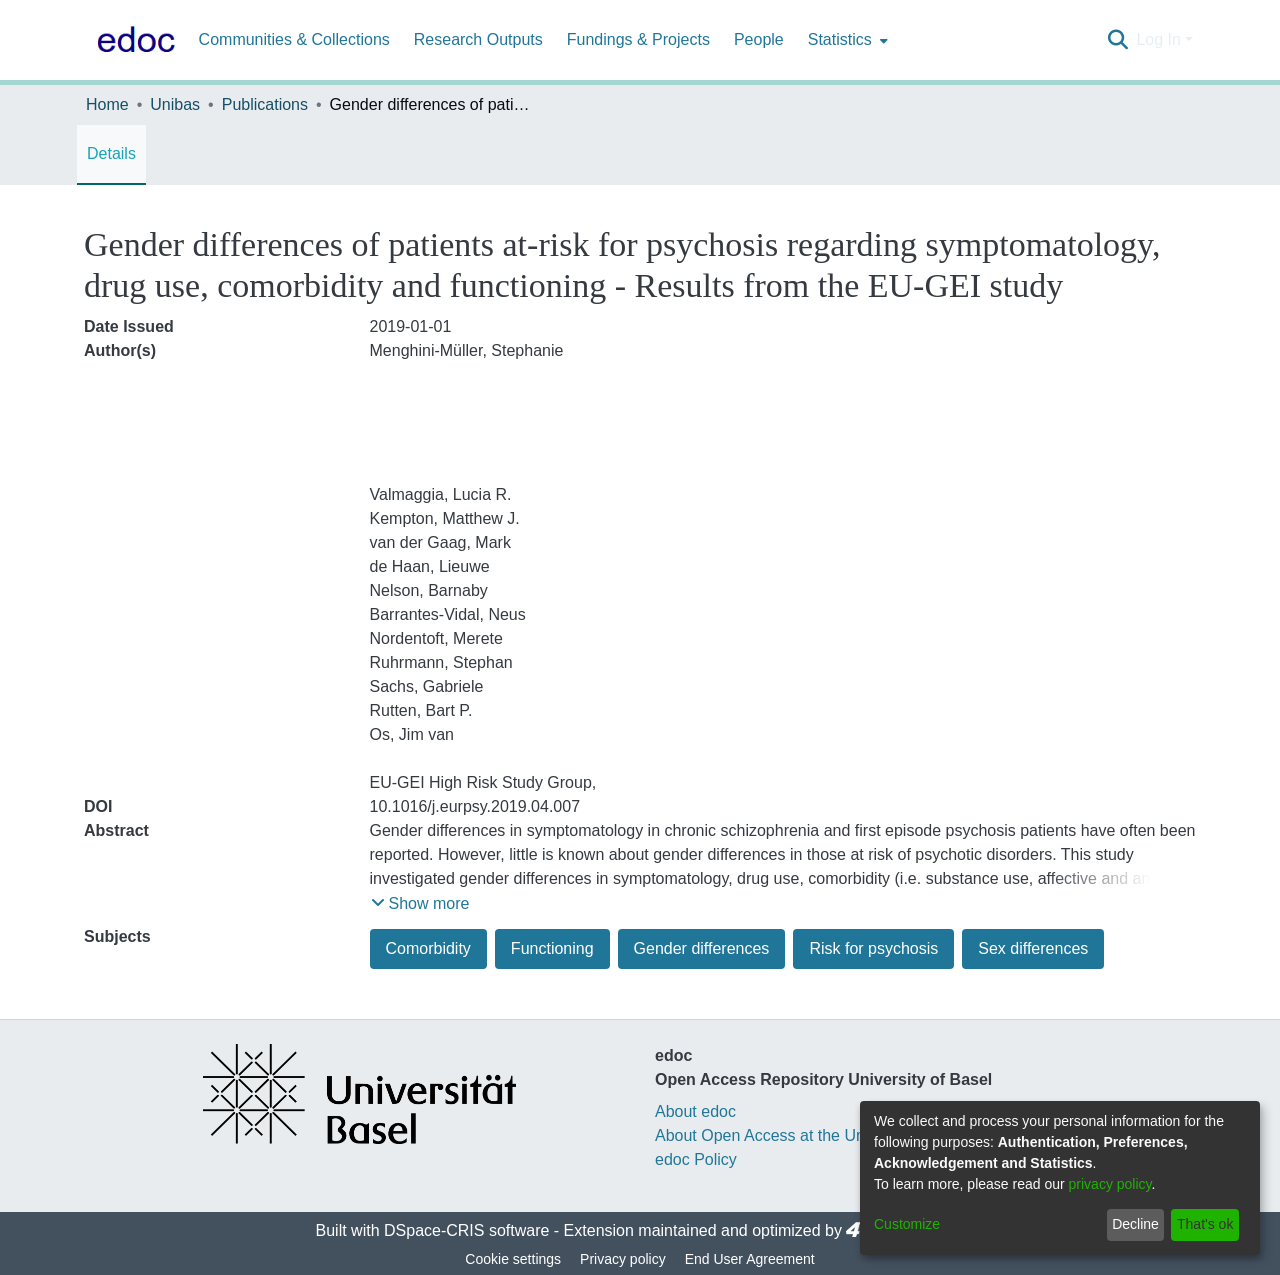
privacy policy (1110, 1184)
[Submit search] (1117, 40)
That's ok (1205, 1224)
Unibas (175, 104)
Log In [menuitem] (1158, 39)
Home (107, 104)
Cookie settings (513, 1259)
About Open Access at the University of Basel (816, 1135)
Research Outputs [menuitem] (478, 39)
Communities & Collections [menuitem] (294, 39)
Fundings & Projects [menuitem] (638, 39)
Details (111, 153)
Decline (1135, 1224)
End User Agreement (750, 1259)
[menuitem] (846, 40)
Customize (907, 1224)
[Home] (132, 40)
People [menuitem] (759, 39)
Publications (265, 104)
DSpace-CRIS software (466, 1230)
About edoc (695, 1111)
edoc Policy (696, 1159)
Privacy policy (623, 1259)
